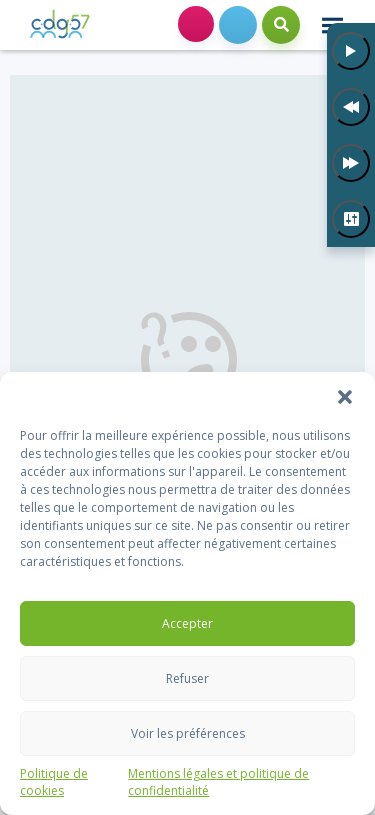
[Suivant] (351, 163)
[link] (60, 25)
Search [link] (281, 25)
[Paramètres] (351, 219)
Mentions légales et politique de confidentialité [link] (218, 782)
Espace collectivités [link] (196, 24)
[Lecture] (351, 51)
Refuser (187, 678)
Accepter (187, 623)
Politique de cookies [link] (54, 782)
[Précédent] (351, 107)
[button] (345, 397)
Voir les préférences (188, 733)
